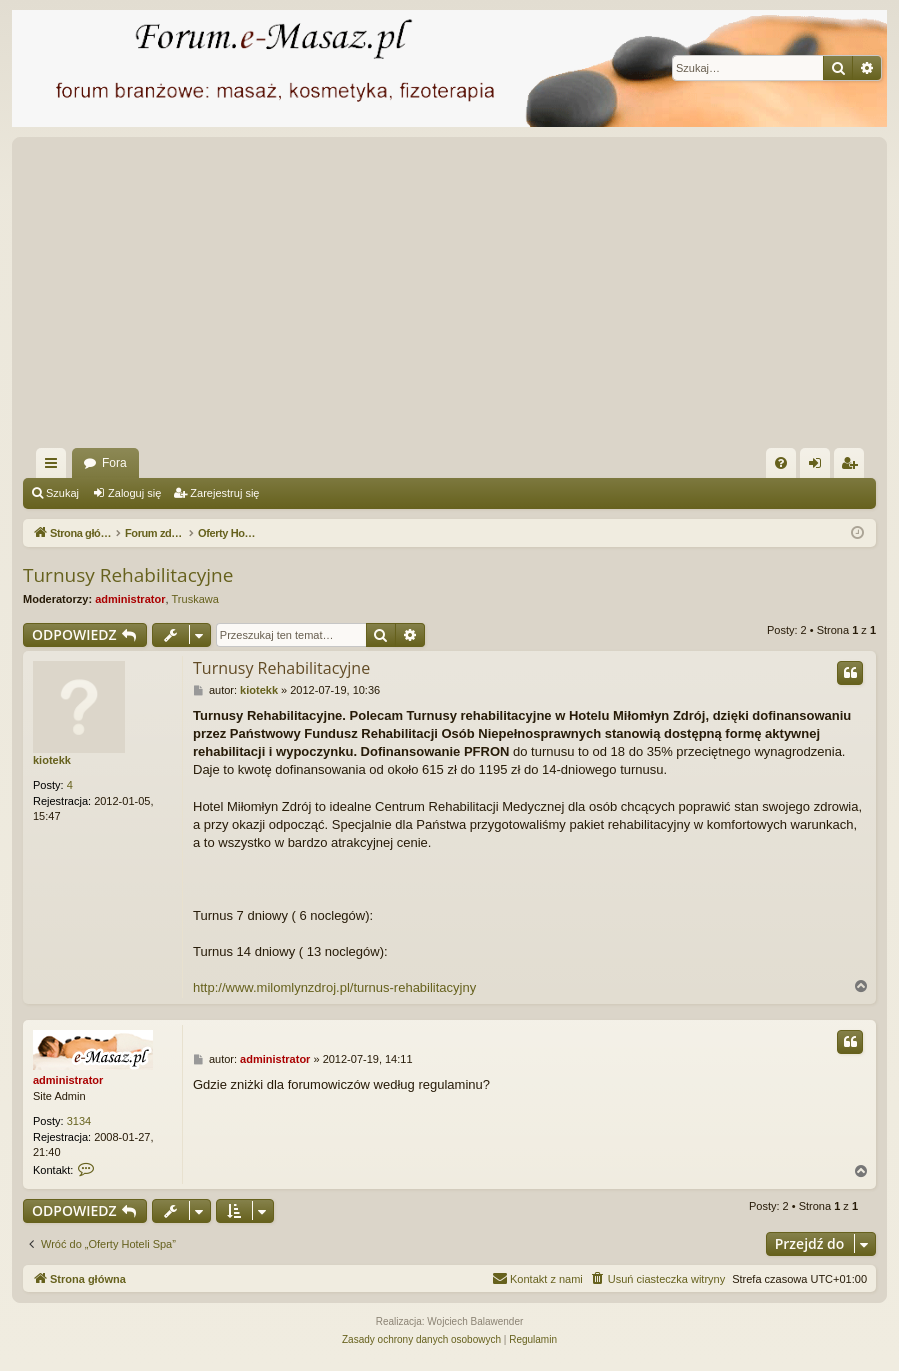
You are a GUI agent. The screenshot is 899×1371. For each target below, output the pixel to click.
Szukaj (62, 493)
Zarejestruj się (224, 493)
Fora (114, 463)
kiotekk (52, 760)
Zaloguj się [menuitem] (819, 467)
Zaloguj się (134, 493)
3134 (79, 1121)
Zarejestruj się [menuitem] (853, 467)
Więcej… (55, 467)
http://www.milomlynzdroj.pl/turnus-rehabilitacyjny (334, 987)
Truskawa (195, 599)
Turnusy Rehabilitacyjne (128, 575)
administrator (130, 599)
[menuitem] (781, 463)
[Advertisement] (449, 298)
